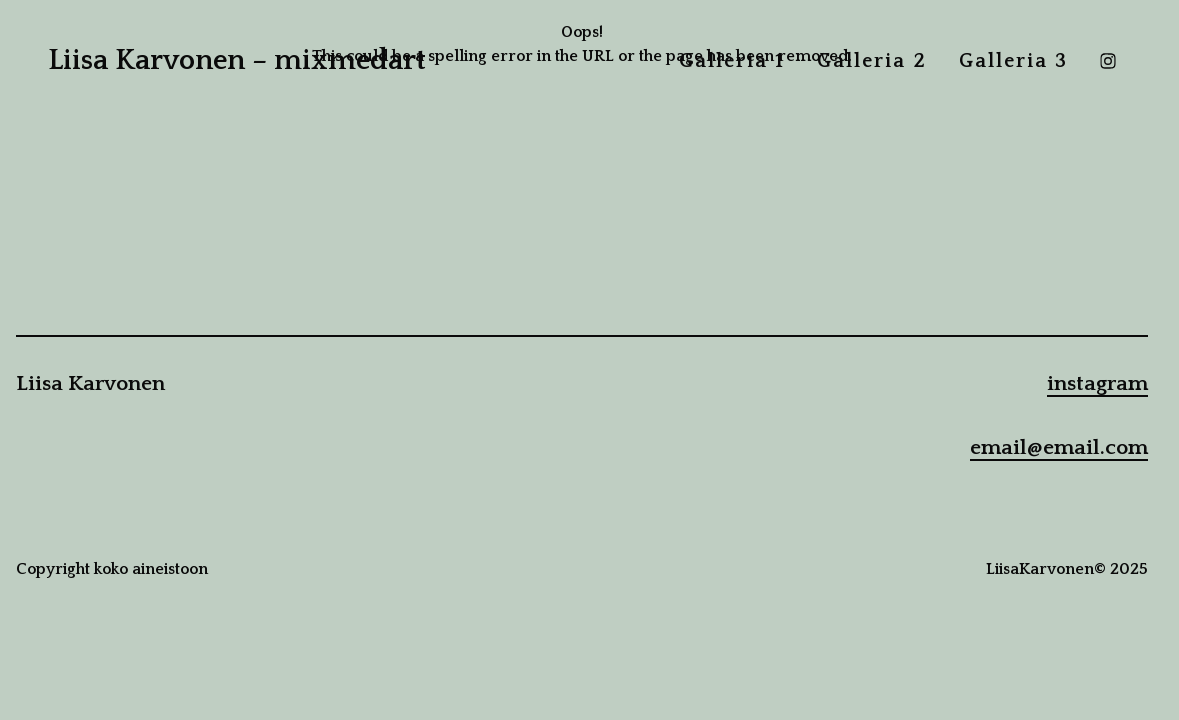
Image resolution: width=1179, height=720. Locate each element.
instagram (1097, 384)
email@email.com (1059, 448)
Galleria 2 (872, 61)
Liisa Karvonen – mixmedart (237, 60)
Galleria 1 (732, 61)
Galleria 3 (1013, 61)
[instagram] (1108, 61)
